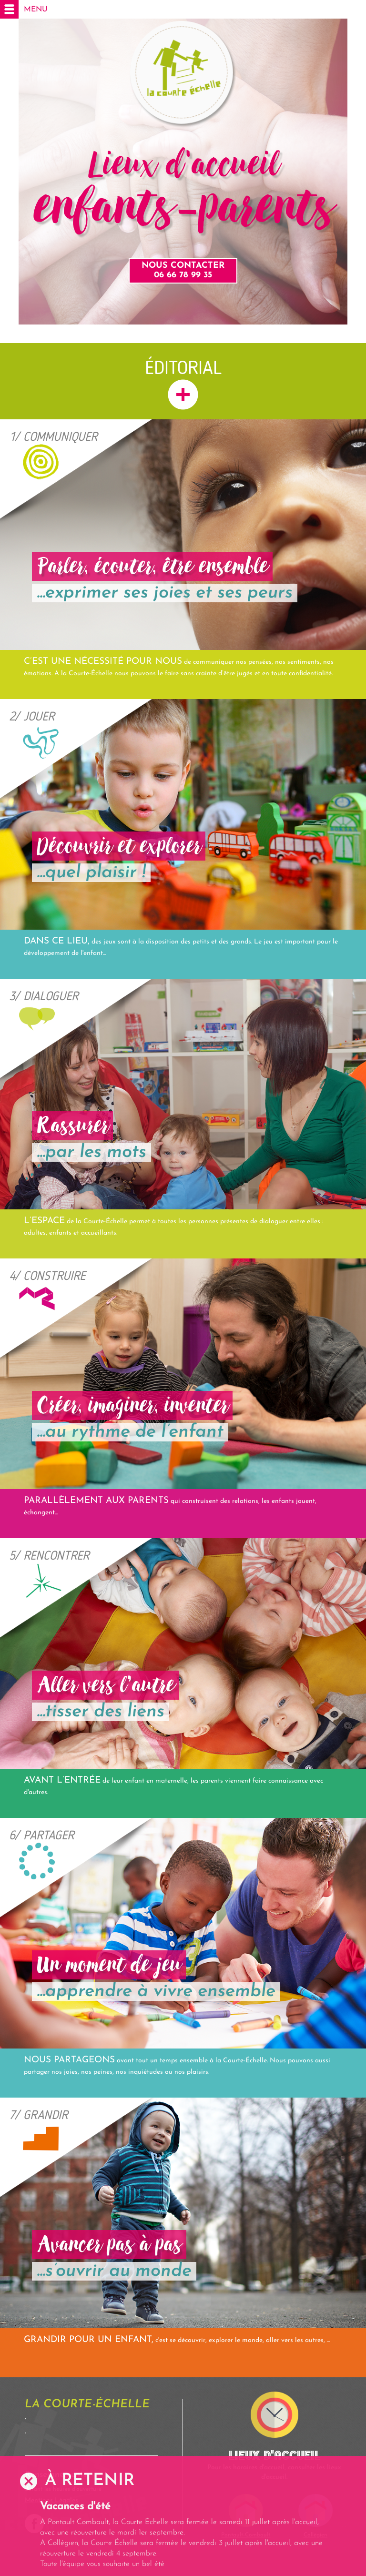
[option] (183, 2534)
